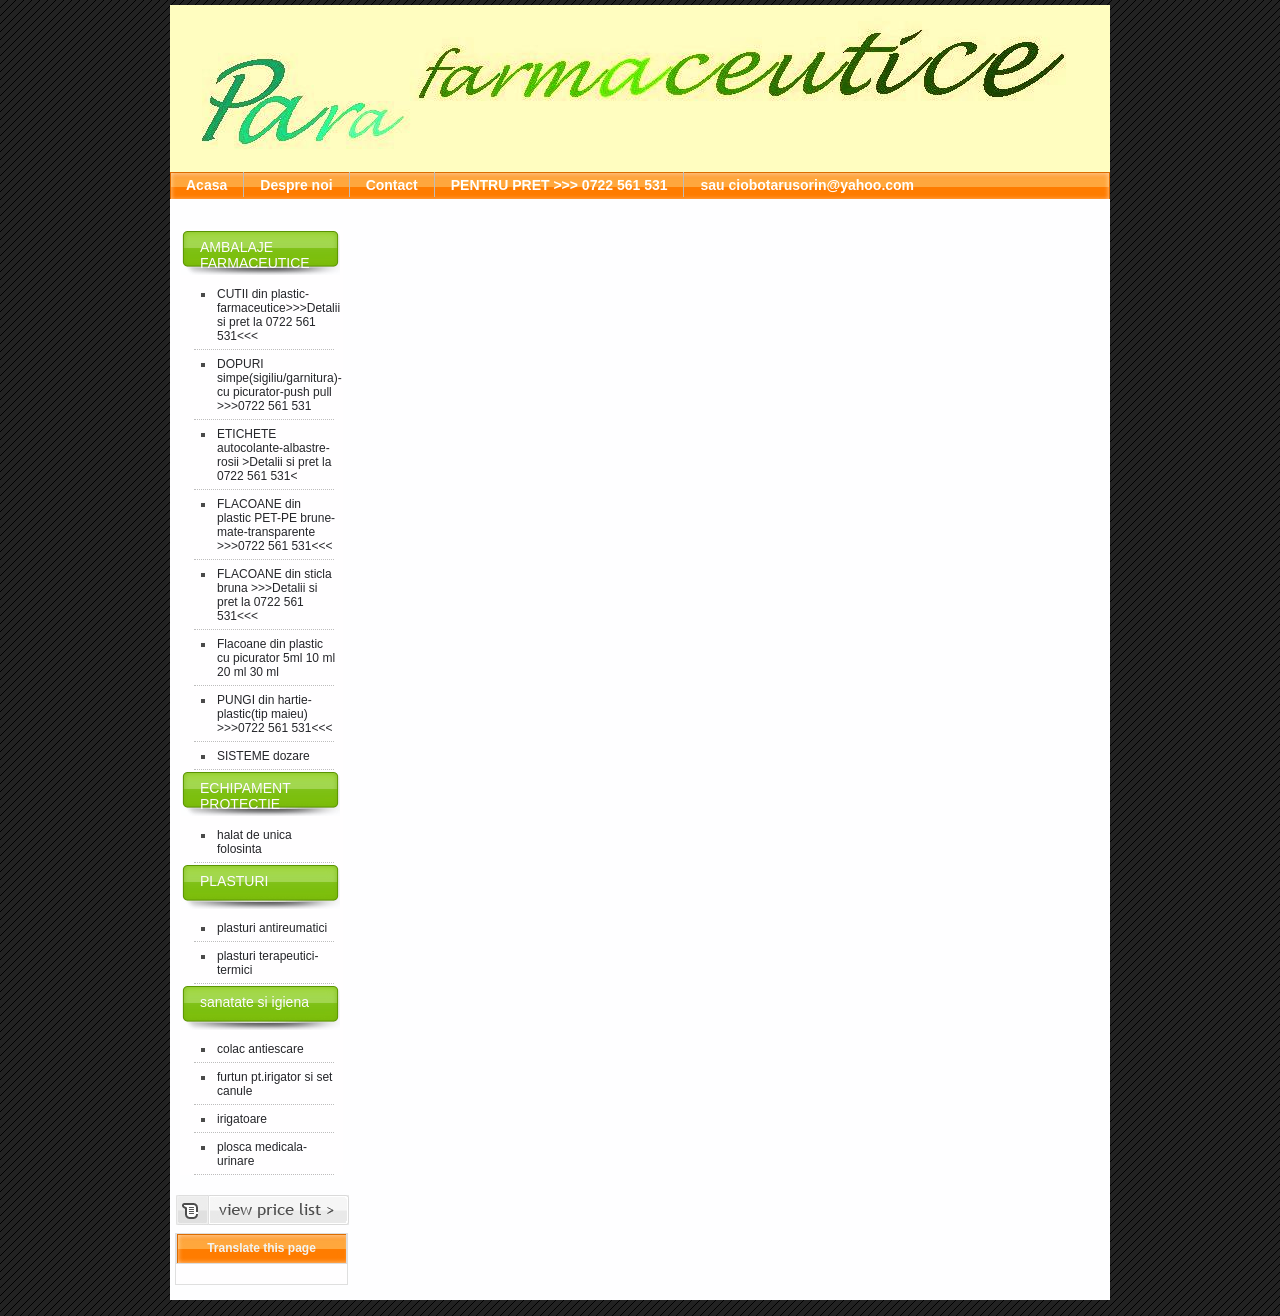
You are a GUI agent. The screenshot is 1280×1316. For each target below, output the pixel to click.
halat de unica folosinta (254, 842)
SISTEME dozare (263, 756)
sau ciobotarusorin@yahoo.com (807, 185)
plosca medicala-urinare (262, 1154)
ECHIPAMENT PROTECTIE (245, 796)
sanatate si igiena (254, 1002)
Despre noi (296, 185)
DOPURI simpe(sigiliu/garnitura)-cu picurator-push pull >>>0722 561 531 (277, 385)
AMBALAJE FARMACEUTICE (255, 255)
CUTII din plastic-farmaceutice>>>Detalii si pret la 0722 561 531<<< (277, 315)
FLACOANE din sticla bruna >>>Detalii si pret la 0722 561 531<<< (274, 595)
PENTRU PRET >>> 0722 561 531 (559, 185)
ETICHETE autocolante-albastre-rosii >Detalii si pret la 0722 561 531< (274, 455)
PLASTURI (234, 881)
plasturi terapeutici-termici (267, 963)
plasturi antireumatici (272, 928)
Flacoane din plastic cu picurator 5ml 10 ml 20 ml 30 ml (276, 658)
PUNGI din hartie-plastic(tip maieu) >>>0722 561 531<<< (274, 714)
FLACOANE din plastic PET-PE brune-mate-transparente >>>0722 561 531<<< (276, 525)
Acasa (206, 185)
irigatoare (242, 1119)
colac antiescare (260, 1049)
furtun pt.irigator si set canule (274, 1084)
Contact (392, 185)
